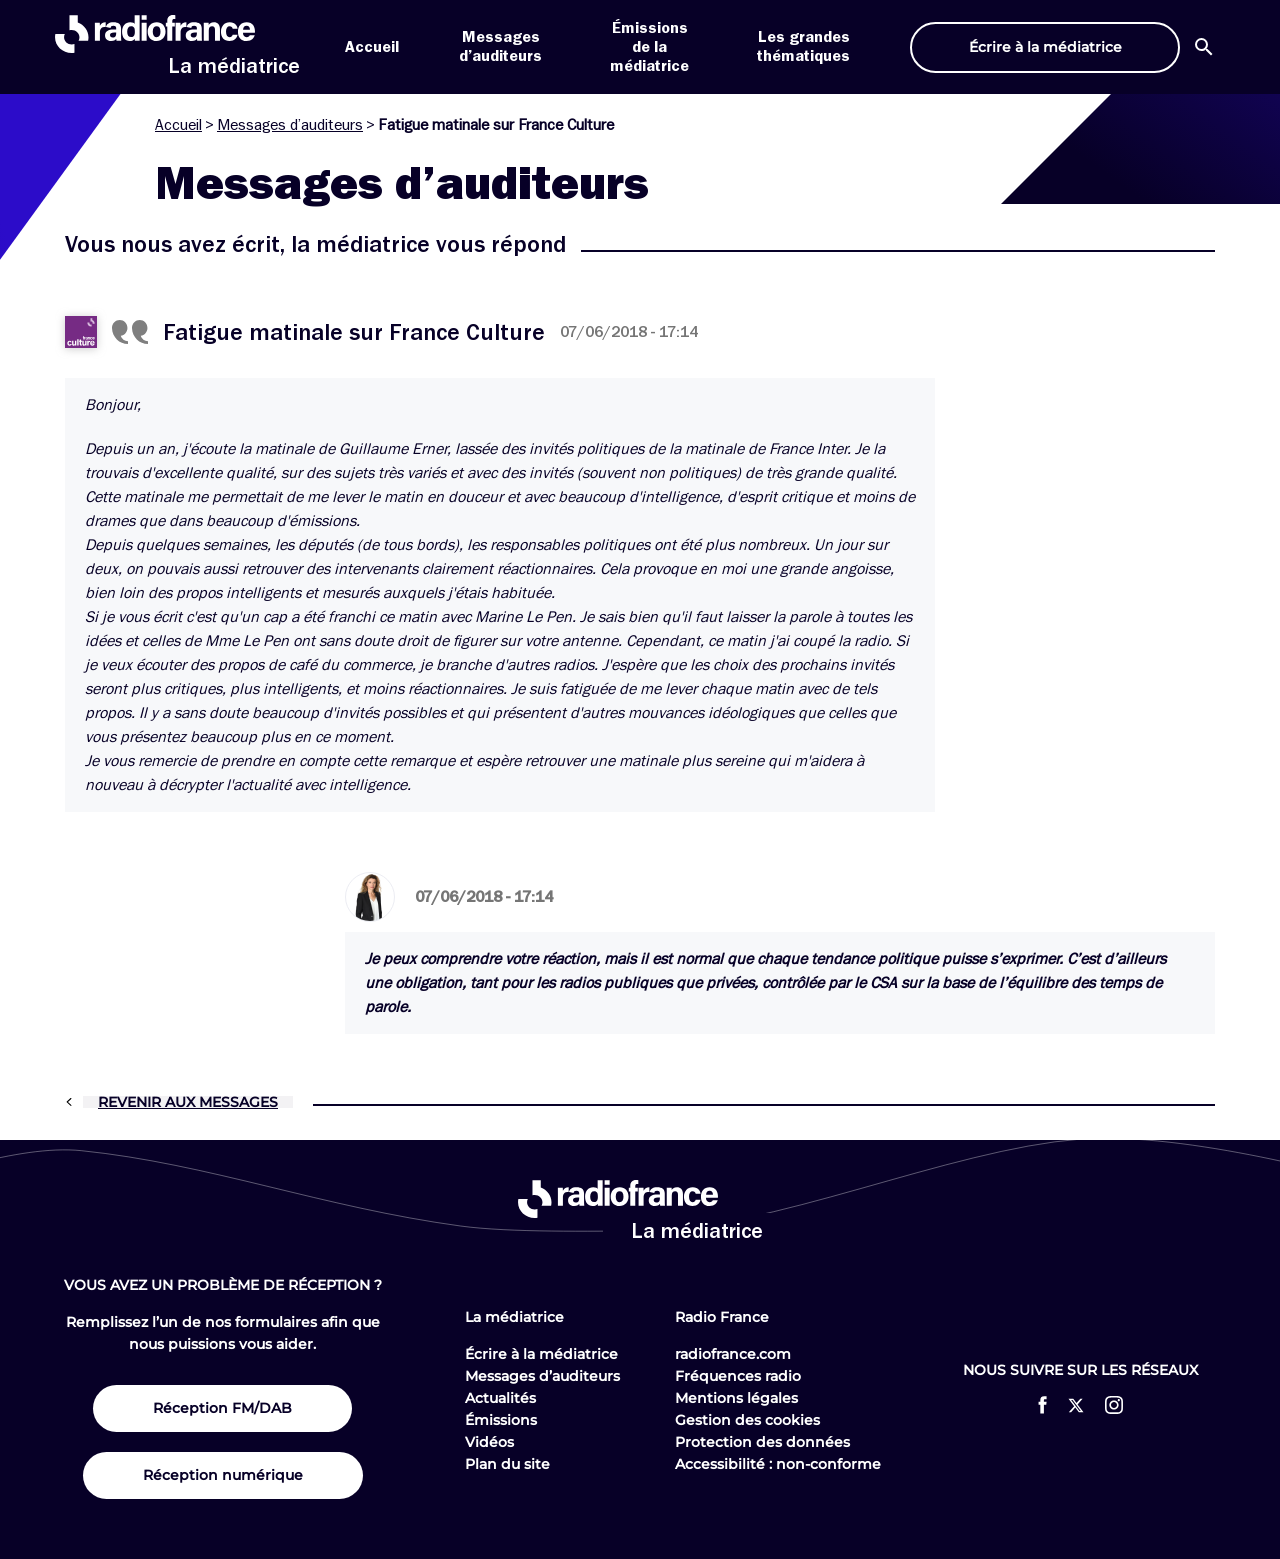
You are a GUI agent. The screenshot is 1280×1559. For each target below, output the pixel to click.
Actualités (500, 1398)
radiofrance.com (733, 1354)
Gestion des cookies (747, 1420)
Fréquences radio (738, 1376)
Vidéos (489, 1442)
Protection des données (762, 1442)
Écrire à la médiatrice (541, 1354)
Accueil (372, 47)
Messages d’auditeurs (290, 125)
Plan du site (507, 1464)
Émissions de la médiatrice (649, 47)
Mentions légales (736, 1398)
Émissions (501, 1420)
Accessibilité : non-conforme (778, 1464)
